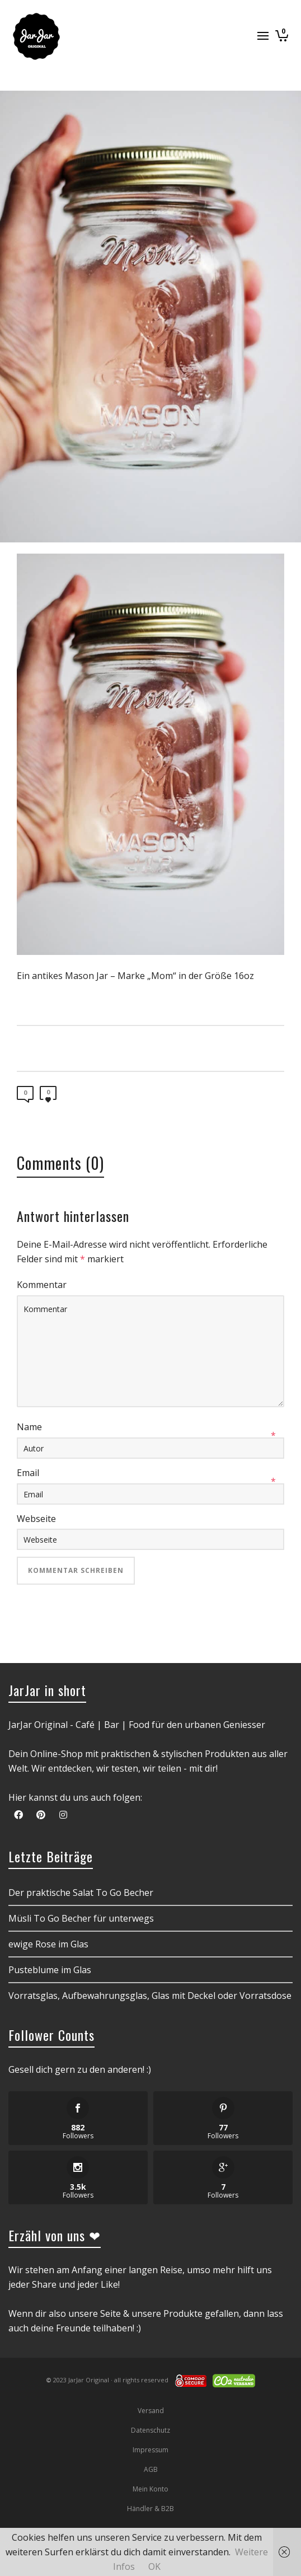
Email (28, 1473)
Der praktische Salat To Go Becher (80, 1892)
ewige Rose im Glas (48, 1944)
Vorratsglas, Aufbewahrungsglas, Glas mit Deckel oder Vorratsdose (149, 1995)
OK (154, 2566)
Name (29, 1427)
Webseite (36, 1518)
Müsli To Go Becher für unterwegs (81, 1918)
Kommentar (42, 1284)
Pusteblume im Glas (49, 1970)
